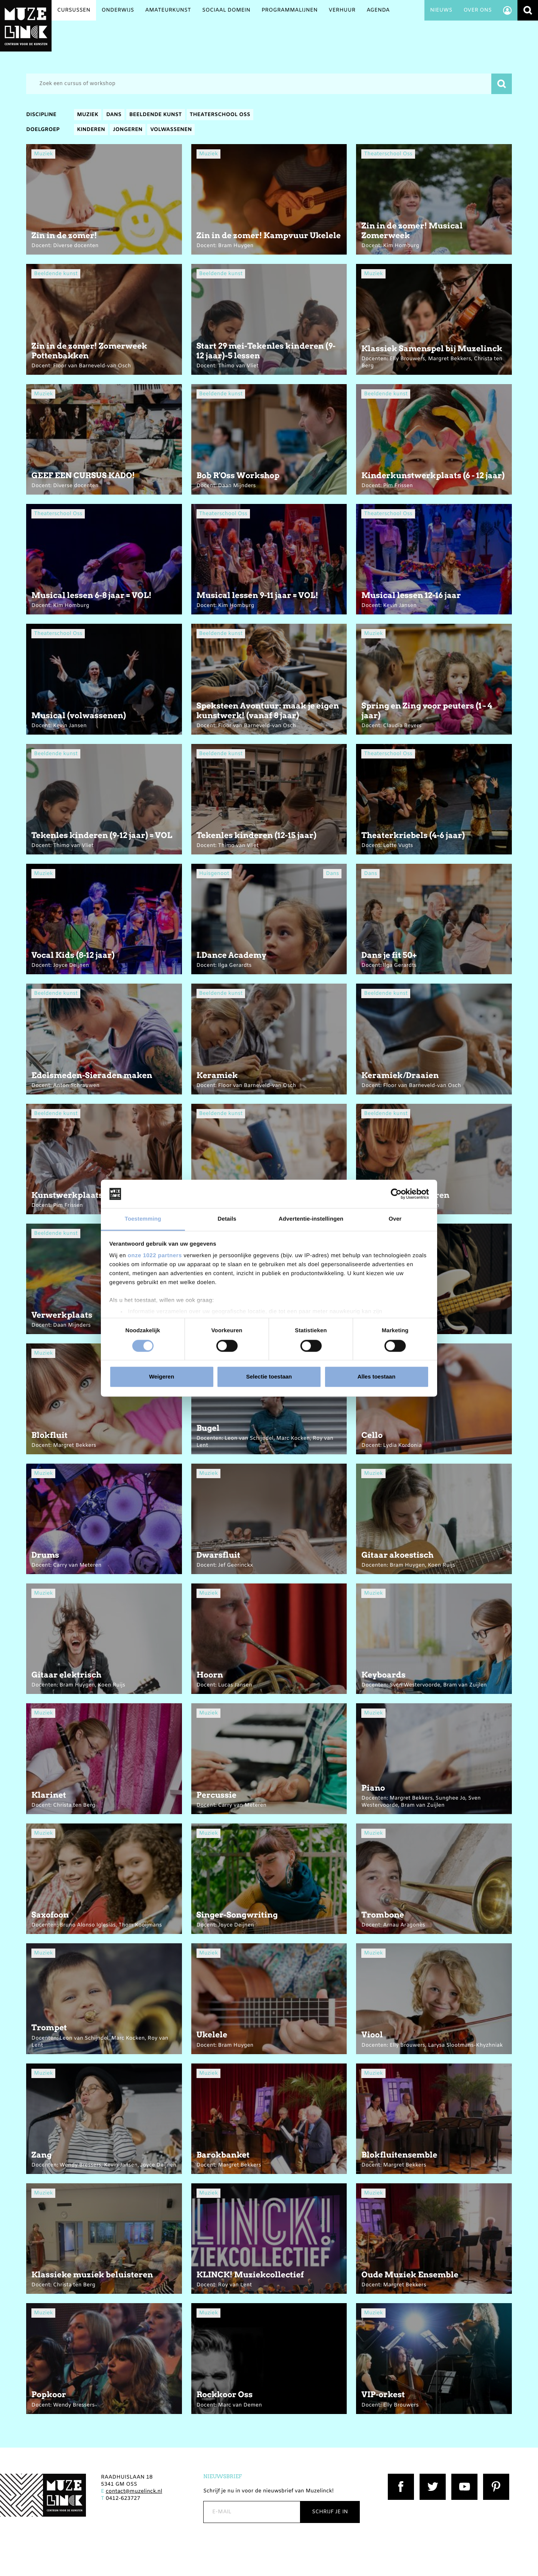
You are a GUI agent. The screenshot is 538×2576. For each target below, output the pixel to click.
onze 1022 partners (155, 1256)
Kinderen (91, 129)
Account (507, 10)
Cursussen (73, 10)
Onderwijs (118, 10)
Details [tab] (227, 1219)
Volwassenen (171, 129)
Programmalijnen (290, 10)
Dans (113, 114)
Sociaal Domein (226, 10)
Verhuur (342, 10)
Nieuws (441, 10)
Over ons (477, 10)
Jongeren (127, 129)
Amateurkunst (168, 10)
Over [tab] (395, 1219)
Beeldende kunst (155, 114)
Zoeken (527, 10)
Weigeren (161, 1377)
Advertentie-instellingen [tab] (311, 1219)
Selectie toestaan (269, 1377)
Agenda (378, 10)
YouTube (462, 2477)
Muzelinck (26, 26)
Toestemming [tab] (143, 1219)
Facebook (400, 2477)
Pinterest (495, 2477)
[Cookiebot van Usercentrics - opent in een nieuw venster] (396, 1193)
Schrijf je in (330, 2512)
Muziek (87, 114)
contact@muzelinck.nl (134, 2491)
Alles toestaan (377, 1377)
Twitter (429, 2477)
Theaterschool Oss (220, 114)
